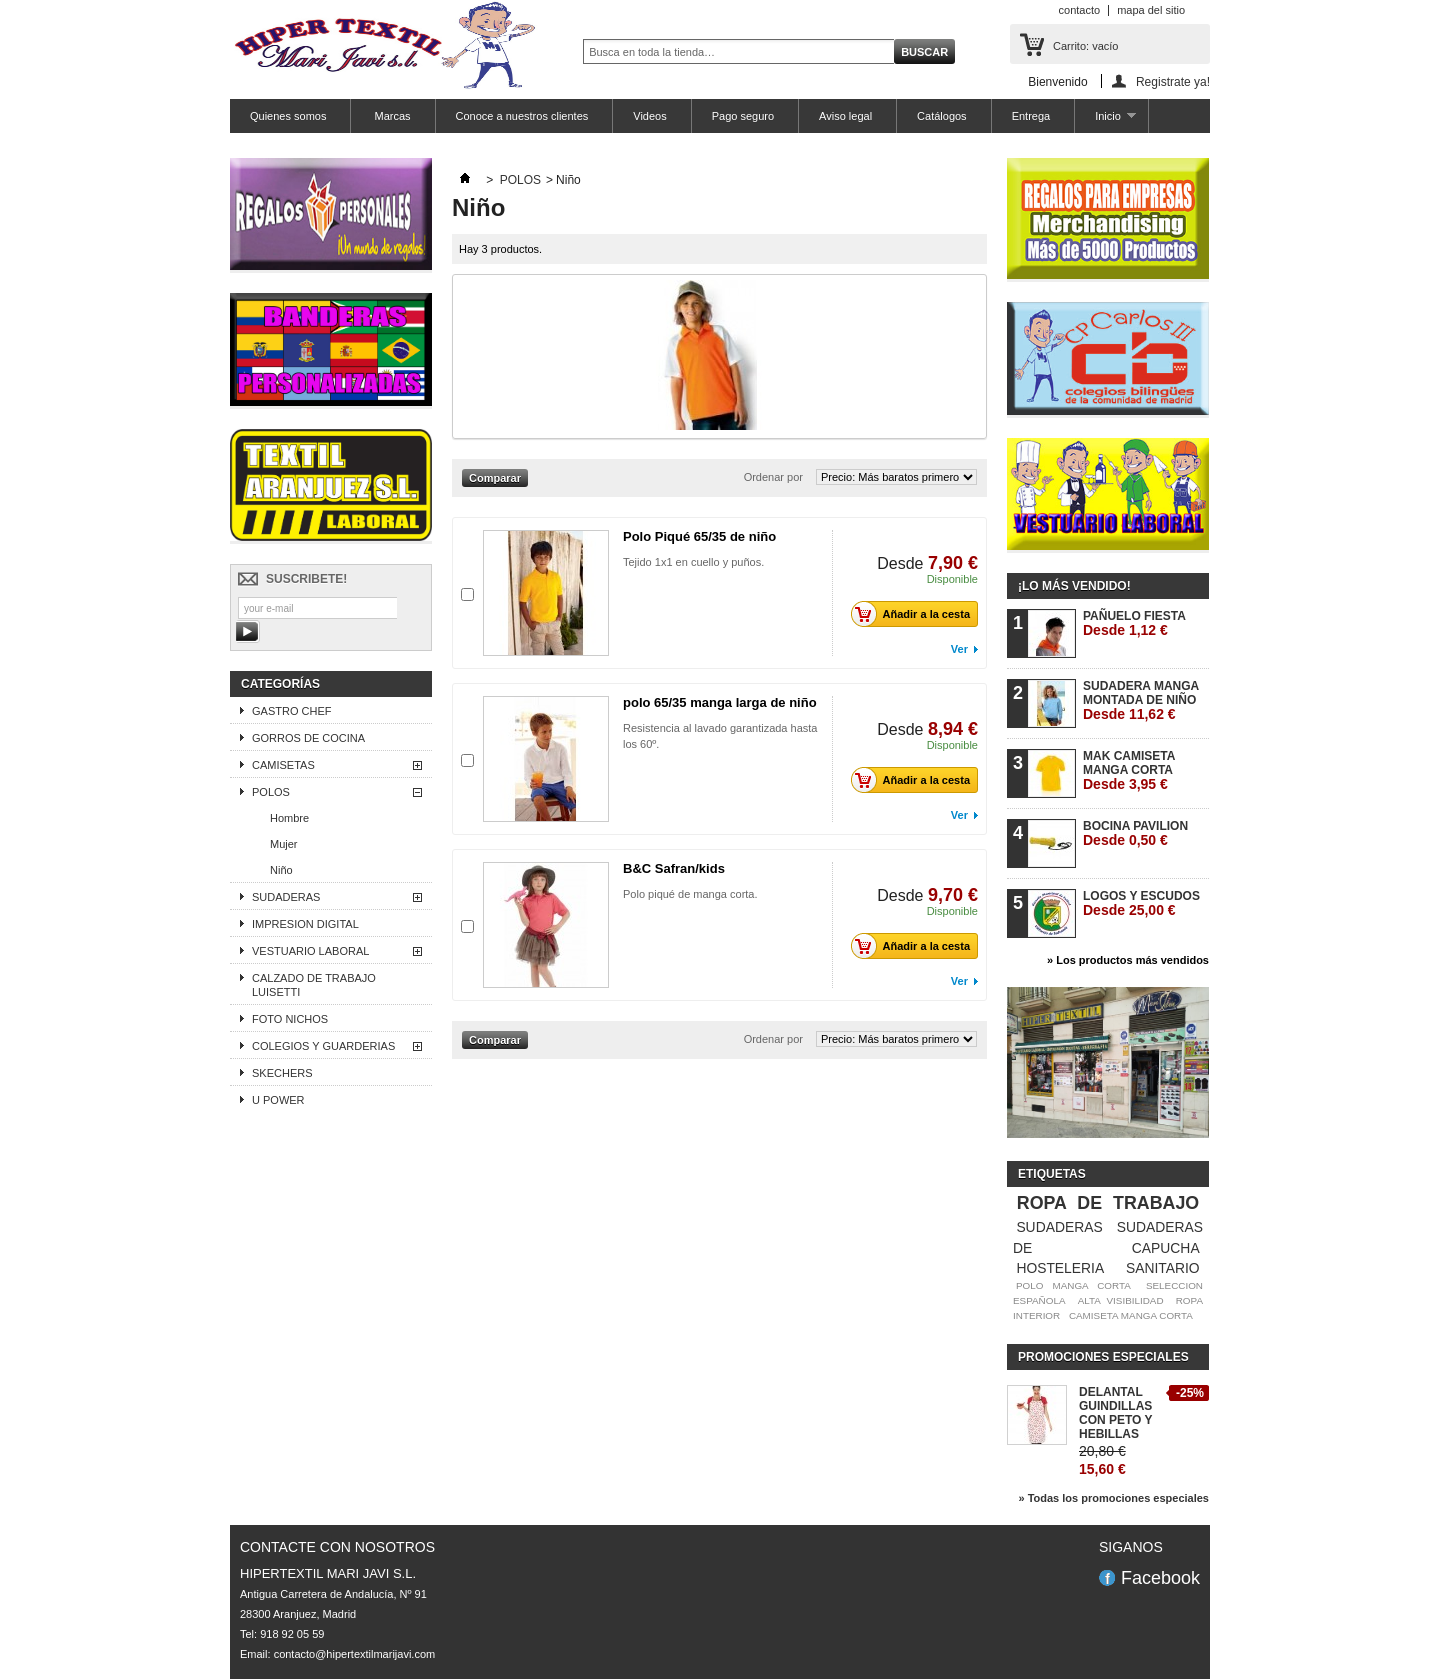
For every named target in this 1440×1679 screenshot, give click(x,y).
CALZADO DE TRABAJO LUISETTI (314, 985)
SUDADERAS (286, 897)
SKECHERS (282, 1073)
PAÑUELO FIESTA (1134, 623)
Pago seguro (743, 116)
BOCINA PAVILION (1135, 833)
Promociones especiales (1103, 1357)
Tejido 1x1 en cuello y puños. (693, 562)
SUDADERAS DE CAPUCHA (1108, 1237)
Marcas (390, 116)
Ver (959, 649)
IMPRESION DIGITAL (305, 924)
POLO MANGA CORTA (1073, 1285)
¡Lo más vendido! (1074, 586)
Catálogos (942, 116)
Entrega (1031, 116)
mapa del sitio (1151, 10)
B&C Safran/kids (674, 868)
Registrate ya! (1173, 81)
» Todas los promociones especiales (1113, 1498)
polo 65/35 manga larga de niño (720, 702)
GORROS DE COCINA (308, 738)
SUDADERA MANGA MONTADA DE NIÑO (1141, 700)
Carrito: (1085, 46)
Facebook (1160, 1578)
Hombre (289, 818)
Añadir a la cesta (916, 614)
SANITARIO (1163, 1268)
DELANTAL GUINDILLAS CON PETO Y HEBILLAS (1115, 1413)
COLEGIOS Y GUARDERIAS (323, 1046)
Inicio (1105, 121)
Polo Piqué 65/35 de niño (699, 536)
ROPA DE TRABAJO (1108, 1203)
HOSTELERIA (1060, 1268)
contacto (1080, 10)
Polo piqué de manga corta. (690, 894)
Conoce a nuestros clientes (522, 116)
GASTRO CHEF (291, 711)
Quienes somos (288, 116)
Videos (649, 116)
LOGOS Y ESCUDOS (1141, 903)
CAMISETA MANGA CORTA (1131, 1315)
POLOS (271, 792)
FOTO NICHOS (290, 1019)
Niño (281, 870)
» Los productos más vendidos (1128, 960)
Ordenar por (773, 477)
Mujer (284, 844)
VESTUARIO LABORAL (310, 951)
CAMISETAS (283, 765)
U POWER (278, 1100)
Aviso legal (845, 116)
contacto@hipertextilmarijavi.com (355, 1654)
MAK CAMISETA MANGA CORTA (1129, 770)
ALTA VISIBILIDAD (1121, 1300)
